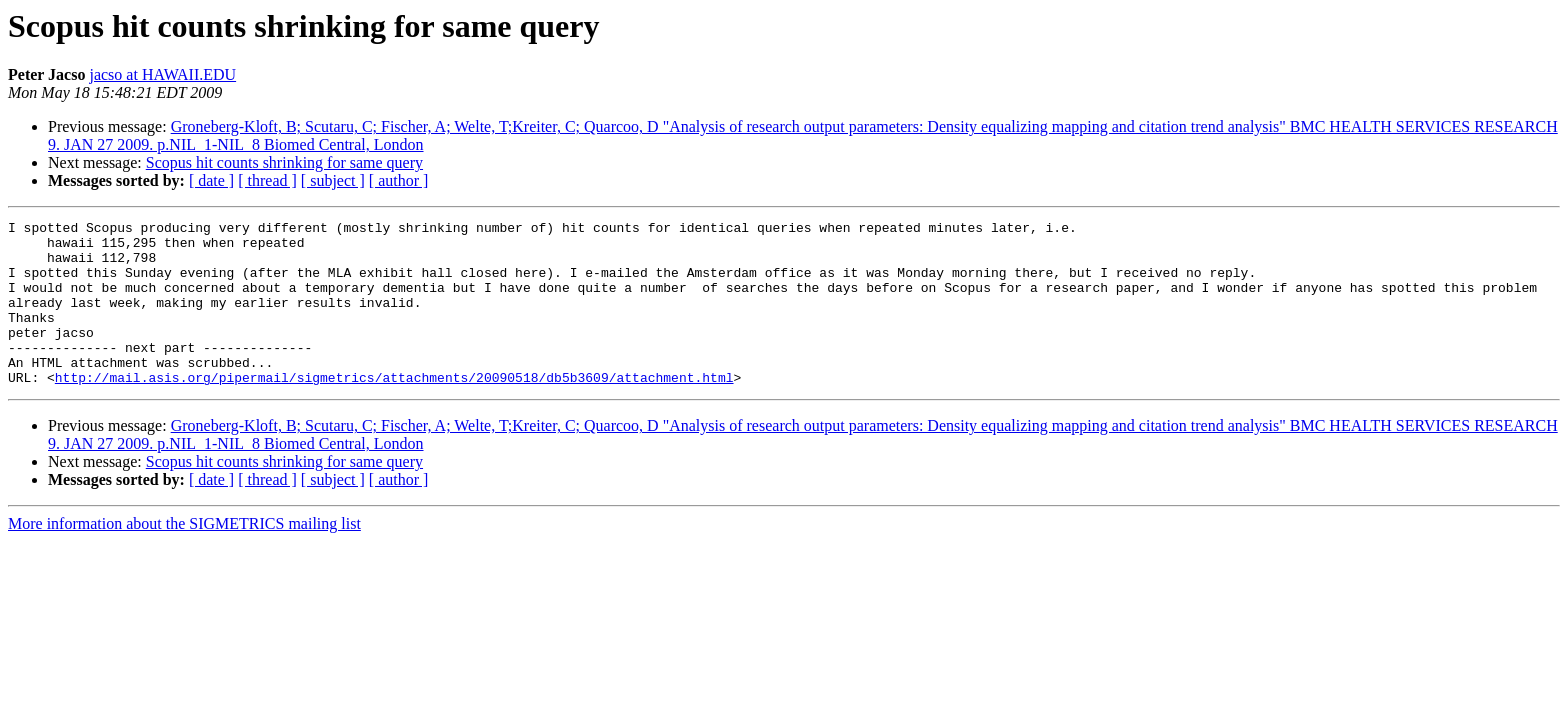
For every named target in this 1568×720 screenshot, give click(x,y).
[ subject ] (333, 180)
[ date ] (211, 180)
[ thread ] (267, 180)
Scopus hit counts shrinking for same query (284, 162)
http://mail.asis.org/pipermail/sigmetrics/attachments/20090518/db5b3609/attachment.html (394, 410)
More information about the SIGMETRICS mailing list (184, 556)
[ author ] (399, 180)
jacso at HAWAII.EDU (162, 74)
